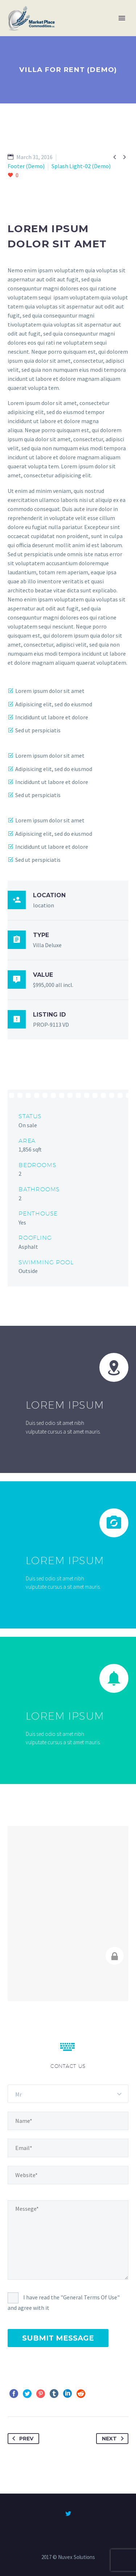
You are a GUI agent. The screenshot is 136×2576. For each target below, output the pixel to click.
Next (114, 2438)
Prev (21, 2438)
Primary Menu (122, 18)
